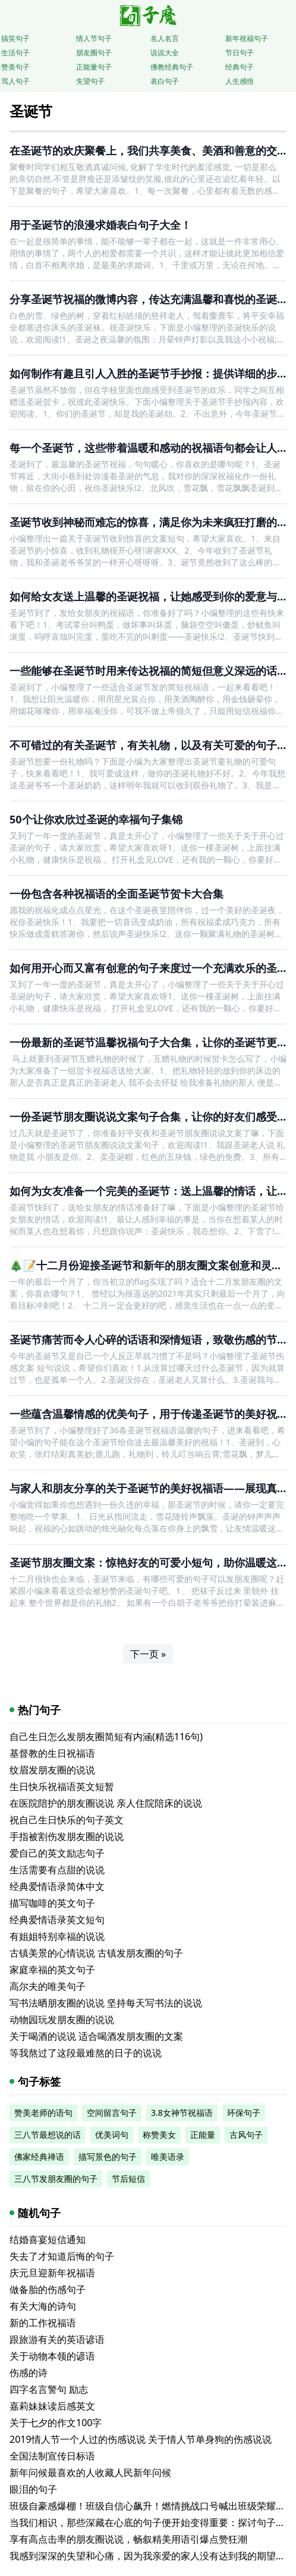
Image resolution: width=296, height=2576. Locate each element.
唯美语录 (167, 2156)
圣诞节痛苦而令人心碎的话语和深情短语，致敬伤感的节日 (149, 1339)
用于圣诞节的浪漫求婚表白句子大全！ (100, 225)
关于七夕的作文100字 (56, 2422)
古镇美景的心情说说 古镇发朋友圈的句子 (96, 1952)
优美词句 (111, 2134)
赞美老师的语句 (43, 2112)
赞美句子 (15, 67)
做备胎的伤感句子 (48, 2289)
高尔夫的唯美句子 (48, 1986)
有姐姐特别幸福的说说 (57, 1936)
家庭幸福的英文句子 (52, 1969)
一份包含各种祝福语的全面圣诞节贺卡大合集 (116, 893)
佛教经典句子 (171, 67)
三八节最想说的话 (47, 2134)
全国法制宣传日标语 (52, 2455)
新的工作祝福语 (43, 2322)
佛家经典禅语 (39, 2156)
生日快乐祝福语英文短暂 (62, 1786)
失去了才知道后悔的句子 (62, 2256)
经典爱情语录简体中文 (57, 1886)
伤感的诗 (29, 2372)
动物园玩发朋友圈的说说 (62, 2019)
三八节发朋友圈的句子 (55, 2178)
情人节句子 (94, 38)
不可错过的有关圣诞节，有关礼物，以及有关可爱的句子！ (149, 745)
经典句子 (239, 67)
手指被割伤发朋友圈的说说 (67, 1836)
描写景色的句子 (107, 2156)
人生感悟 (239, 81)
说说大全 (164, 53)
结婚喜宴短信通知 (48, 2239)
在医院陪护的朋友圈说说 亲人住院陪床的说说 (106, 1803)
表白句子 (164, 81)
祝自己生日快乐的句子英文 (67, 1819)
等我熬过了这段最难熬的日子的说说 (86, 2052)
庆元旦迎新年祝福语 (52, 2272)
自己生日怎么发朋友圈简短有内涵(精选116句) (106, 1736)
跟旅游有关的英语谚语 (57, 2339)
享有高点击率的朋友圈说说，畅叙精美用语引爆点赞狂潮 (128, 2539)
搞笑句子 (15, 38)
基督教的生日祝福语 (52, 1753)
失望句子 (90, 81)
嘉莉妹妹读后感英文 (52, 2406)
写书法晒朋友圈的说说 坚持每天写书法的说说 (106, 2002)
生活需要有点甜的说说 (57, 1869)
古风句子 (246, 2134)
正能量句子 (94, 67)
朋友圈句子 (94, 53)
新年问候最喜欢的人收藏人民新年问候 (90, 2472)
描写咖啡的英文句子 (52, 1903)
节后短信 (128, 2178)
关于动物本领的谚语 (52, 2356)
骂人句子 (15, 81)
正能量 (202, 2134)
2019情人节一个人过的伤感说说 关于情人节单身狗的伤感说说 (141, 2439)
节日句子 (239, 53)
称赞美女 (159, 2134)
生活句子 (15, 53)
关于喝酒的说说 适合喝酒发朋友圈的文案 (96, 2036)
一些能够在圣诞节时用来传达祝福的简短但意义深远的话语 (149, 670)
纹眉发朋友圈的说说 (52, 1769)
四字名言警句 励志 (49, 2389)
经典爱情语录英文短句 (57, 1919)
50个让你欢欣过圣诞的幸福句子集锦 (96, 819)
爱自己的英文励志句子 (57, 1853)
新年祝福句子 (246, 38)
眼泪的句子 (33, 2489)
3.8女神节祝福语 (182, 2112)
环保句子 (243, 2112)
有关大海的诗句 (43, 2306)
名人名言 (164, 38)
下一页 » (148, 1653)
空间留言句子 (112, 2112)
